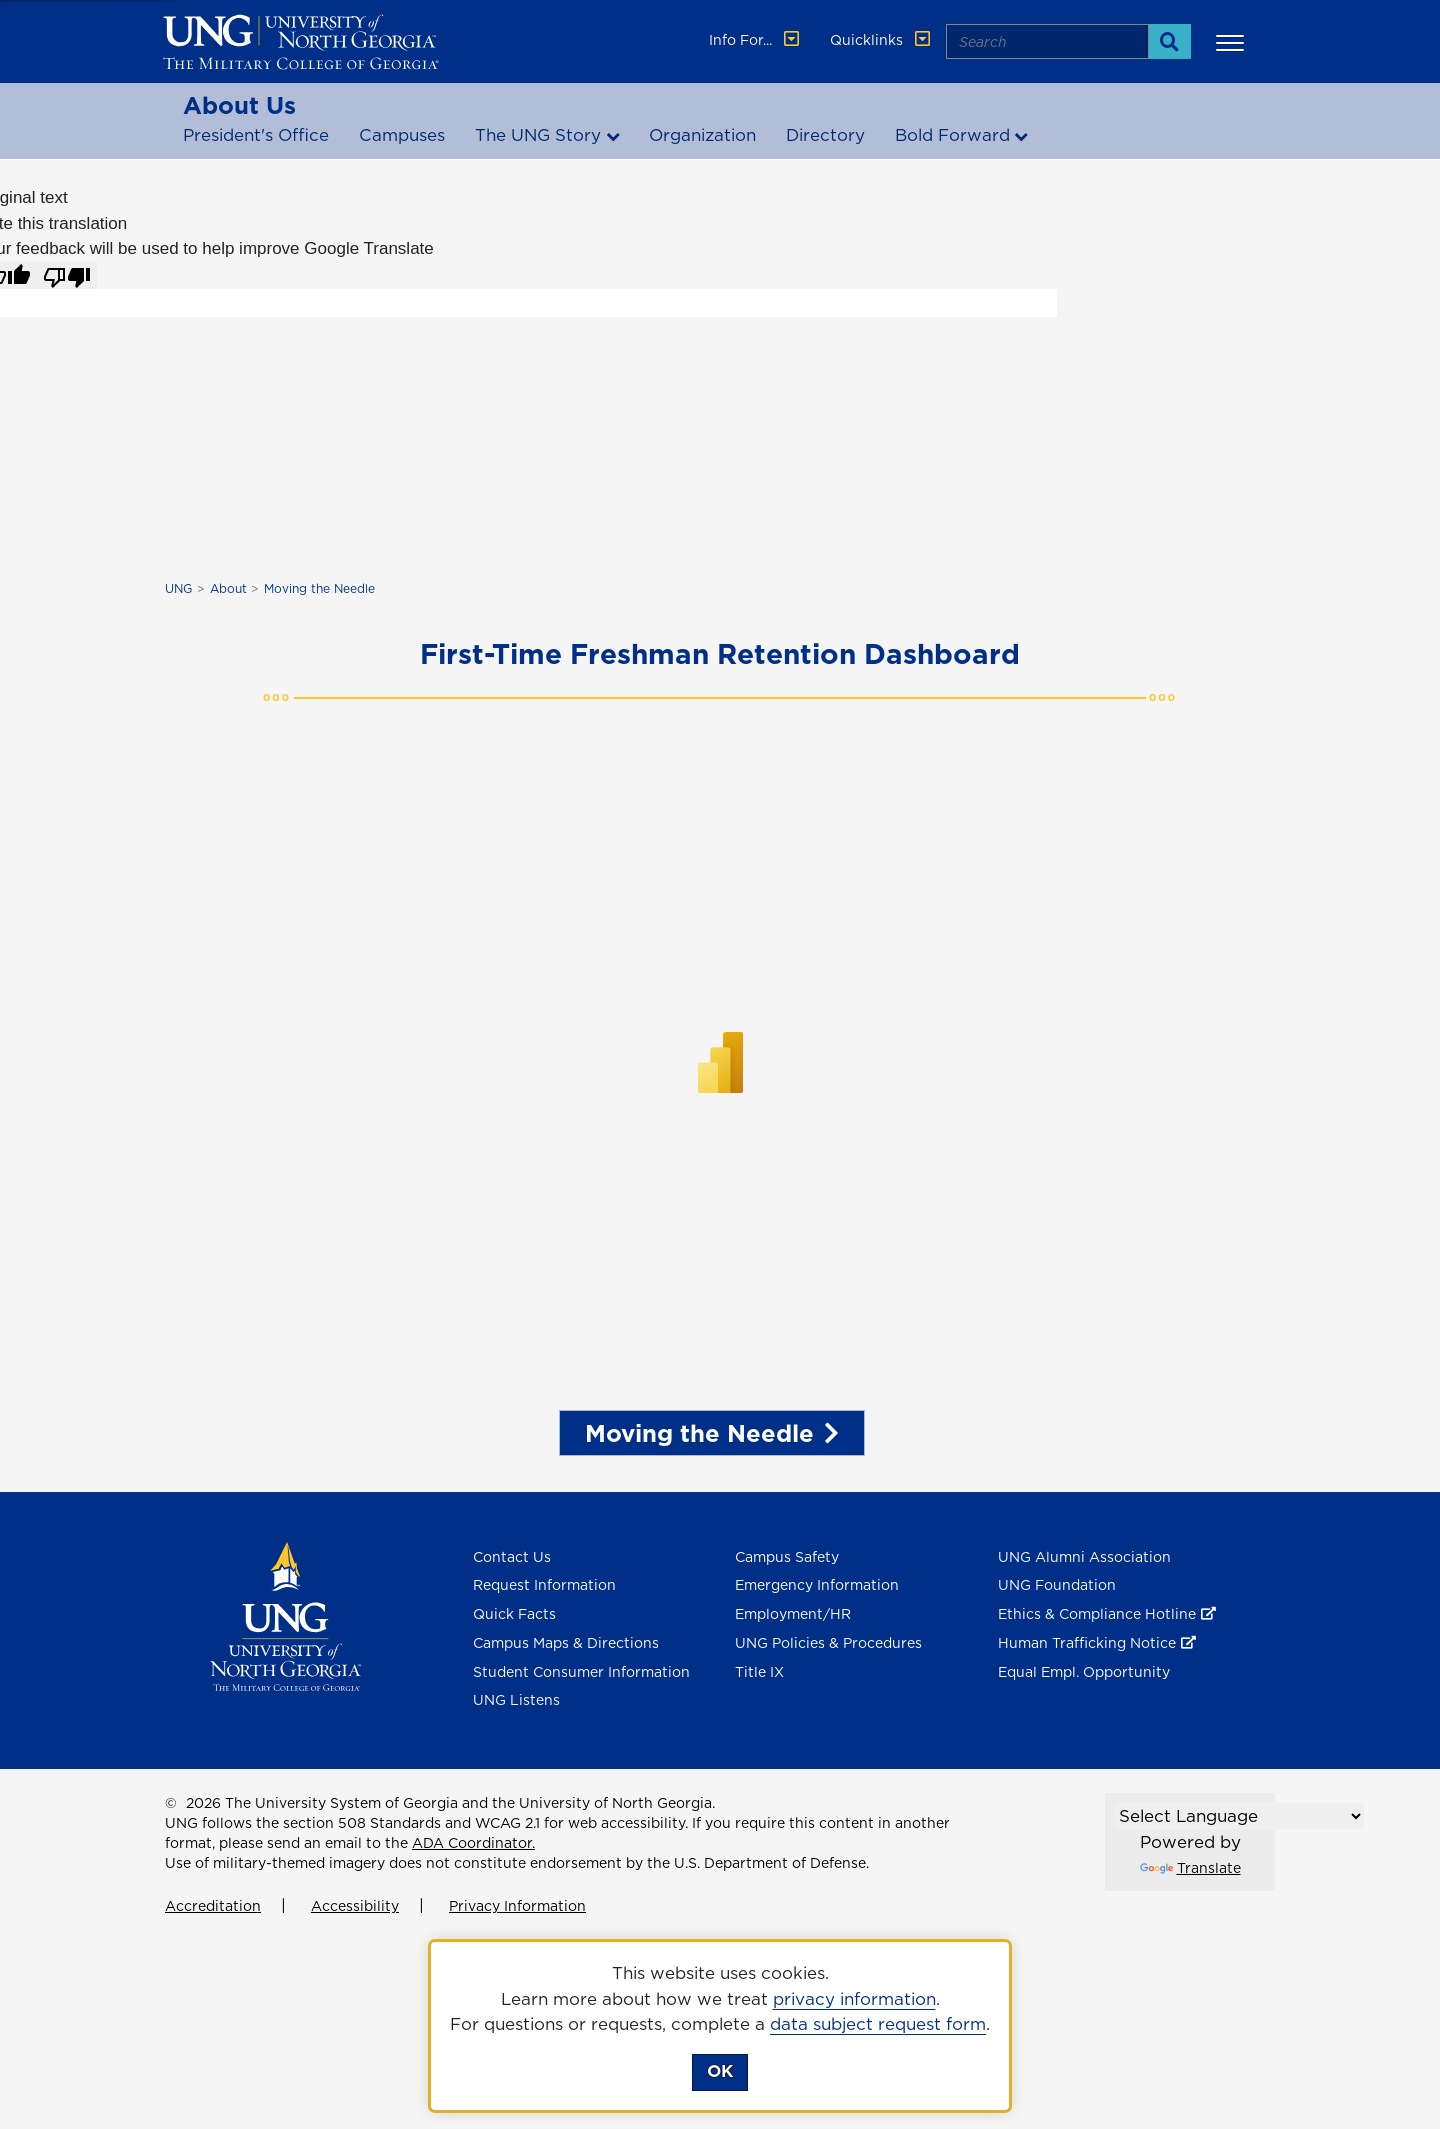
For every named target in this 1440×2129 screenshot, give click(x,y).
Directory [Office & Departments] (825, 135)
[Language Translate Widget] (1239, 1816)
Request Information (544, 1585)
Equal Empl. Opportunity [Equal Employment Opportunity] (1084, 1672)
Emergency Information (817, 1585)
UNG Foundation (1057, 1585)
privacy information (854, 1999)
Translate (1190, 1868)
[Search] (1169, 41)
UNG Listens (516, 1700)
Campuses (402, 135)
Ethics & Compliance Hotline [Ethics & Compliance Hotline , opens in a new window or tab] (1097, 1614)
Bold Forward (952, 135)
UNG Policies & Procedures (828, 1643)
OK (720, 2071)
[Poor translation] (67, 276)
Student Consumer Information (581, 1672)
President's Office (256, 135)
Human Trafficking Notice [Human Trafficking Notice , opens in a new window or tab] (1087, 1643)
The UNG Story (538, 135)
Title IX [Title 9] (759, 1672)
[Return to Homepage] (285, 1615)
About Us (239, 105)
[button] (1233, 42)
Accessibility (355, 1906)
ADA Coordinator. (473, 1843)
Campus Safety (787, 1557)
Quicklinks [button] (882, 40)
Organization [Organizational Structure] (702, 135)
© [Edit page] (171, 1803)
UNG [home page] (178, 588)
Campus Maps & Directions (566, 1643)
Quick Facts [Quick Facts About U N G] (514, 1614)
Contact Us (512, 1557)
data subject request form (878, 2024)
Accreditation (213, 1906)
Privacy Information (517, 1906)
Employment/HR (793, 1614)
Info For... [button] (756, 40)
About (228, 588)
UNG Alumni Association (1084, 1557)
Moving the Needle (319, 588)
